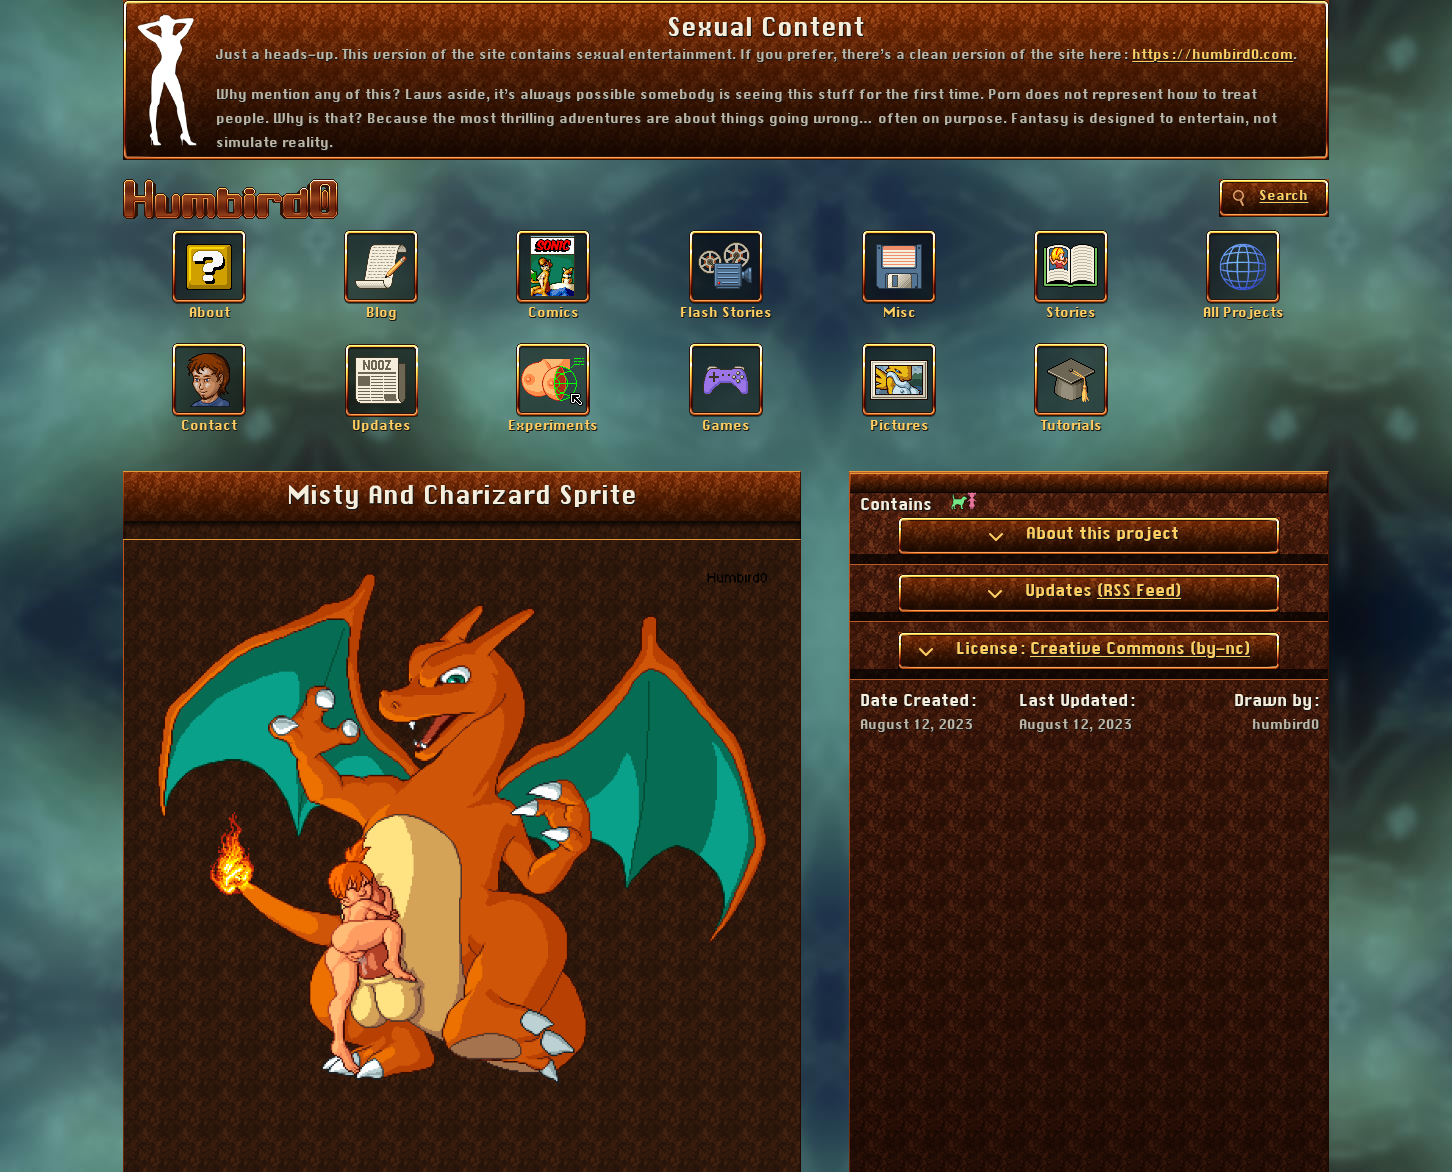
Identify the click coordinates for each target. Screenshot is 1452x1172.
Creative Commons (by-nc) (1140, 649)
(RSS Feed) (1139, 591)
